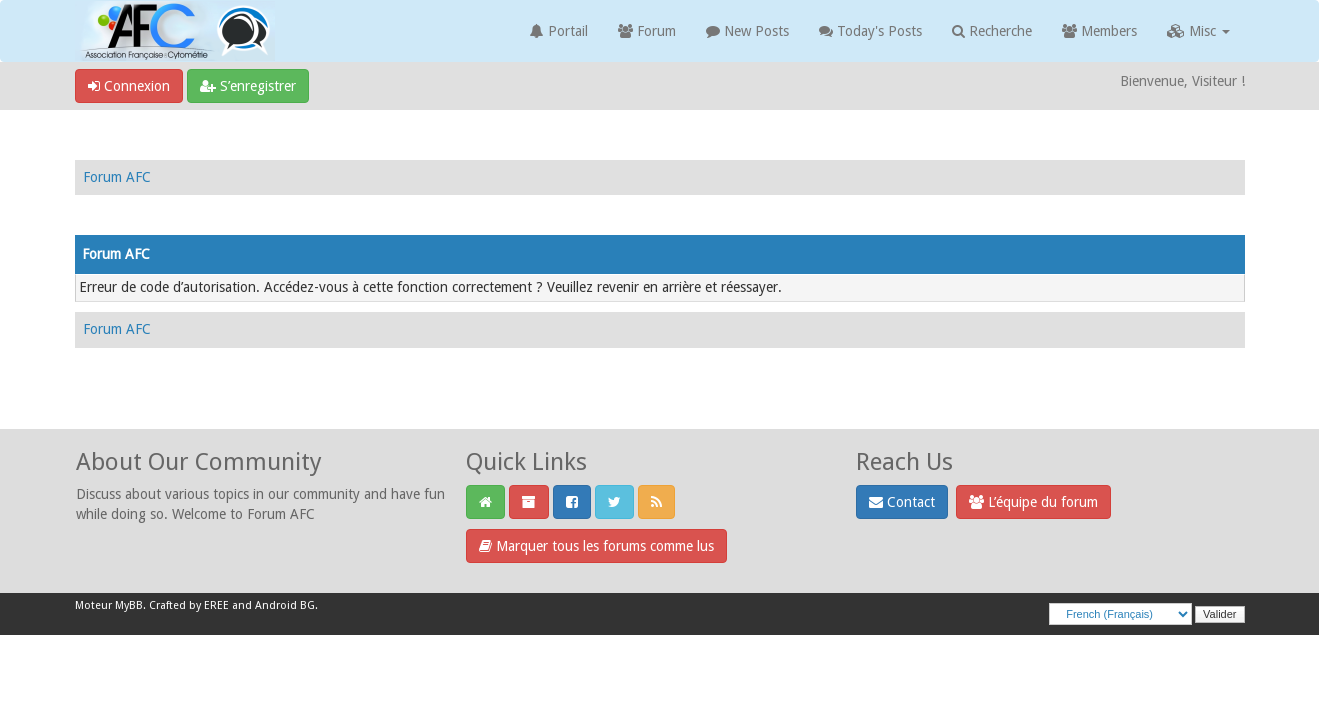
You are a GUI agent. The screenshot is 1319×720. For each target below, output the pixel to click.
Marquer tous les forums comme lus (596, 546)
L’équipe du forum (1033, 502)
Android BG (285, 605)
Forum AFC (117, 177)
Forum (647, 31)
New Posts (747, 31)
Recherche (992, 31)
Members (1099, 31)
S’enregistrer (248, 86)
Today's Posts (870, 31)
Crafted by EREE (189, 605)
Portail (559, 31)
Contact (902, 502)
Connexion (129, 86)
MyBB (129, 605)
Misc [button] (1198, 31)
